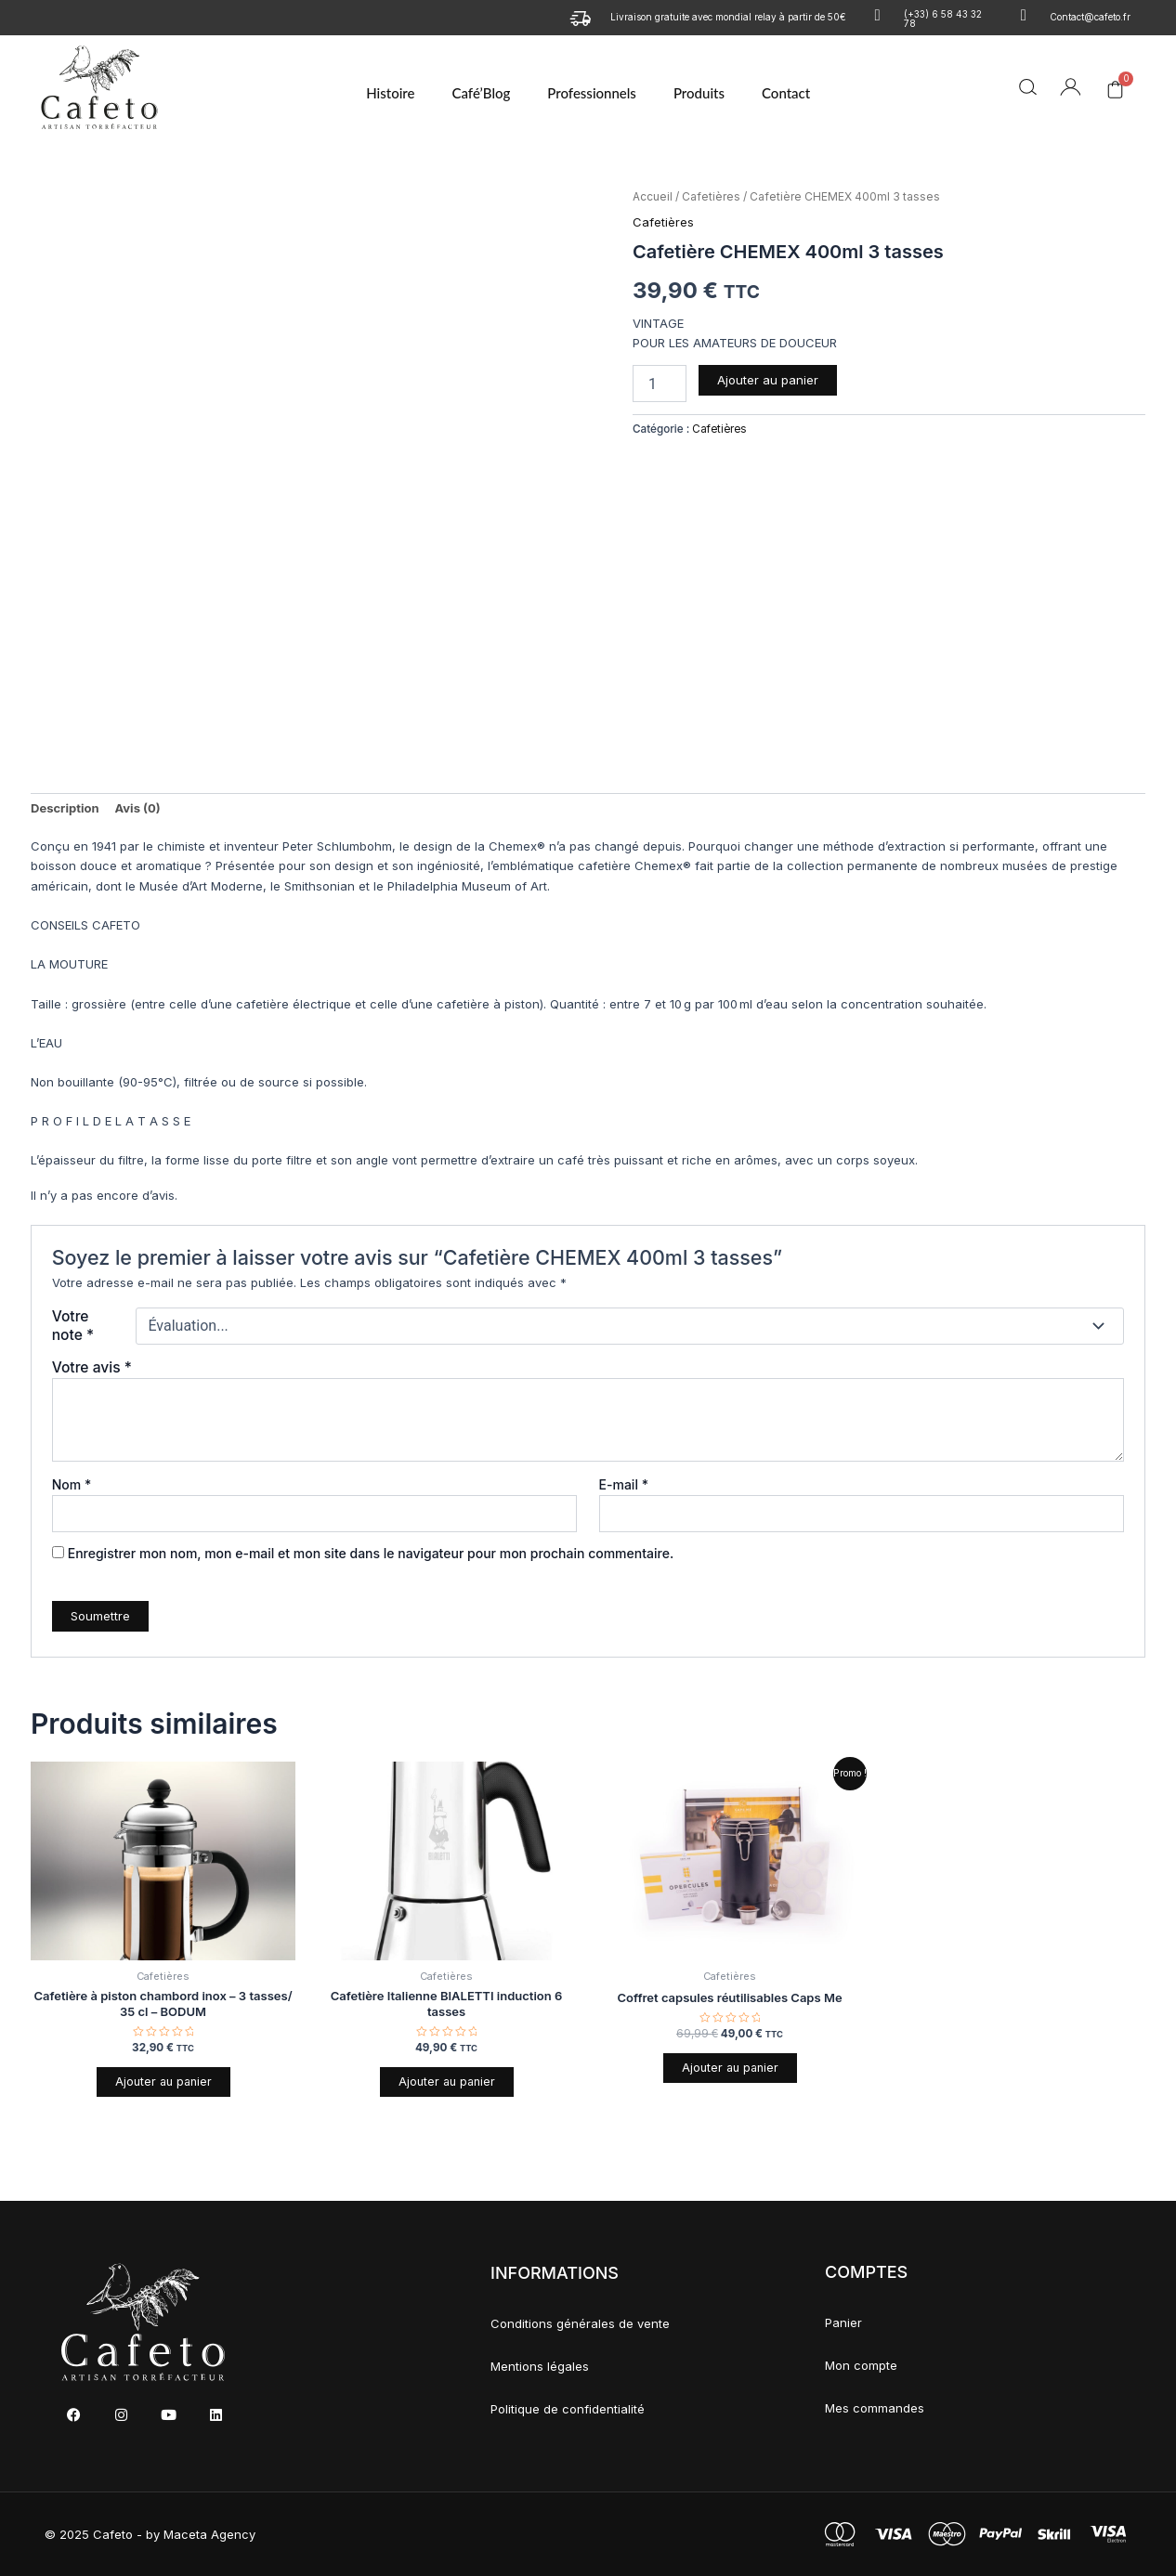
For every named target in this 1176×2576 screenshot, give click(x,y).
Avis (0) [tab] (137, 807)
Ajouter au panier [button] (163, 2082)
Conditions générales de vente (580, 2324)
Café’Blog (480, 93)
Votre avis (92, 1367)
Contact (786, 93)
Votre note (73, 1326)
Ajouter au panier (767, 379)
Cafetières (711, 196)
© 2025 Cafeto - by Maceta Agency (150, 2534)
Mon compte (861, 2365)
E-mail (623, 1484)
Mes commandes (874, 2407)
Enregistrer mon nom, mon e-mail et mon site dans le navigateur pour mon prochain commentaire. (370, 1553)
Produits (699, 93)
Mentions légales (539, 2367)
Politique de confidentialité (567, 2409)
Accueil (653, 196)
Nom (72, 1484)
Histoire (390, 93)
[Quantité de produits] (659, 383)
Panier (843, 2322)
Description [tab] (64, 807)
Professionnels (591, 93)
